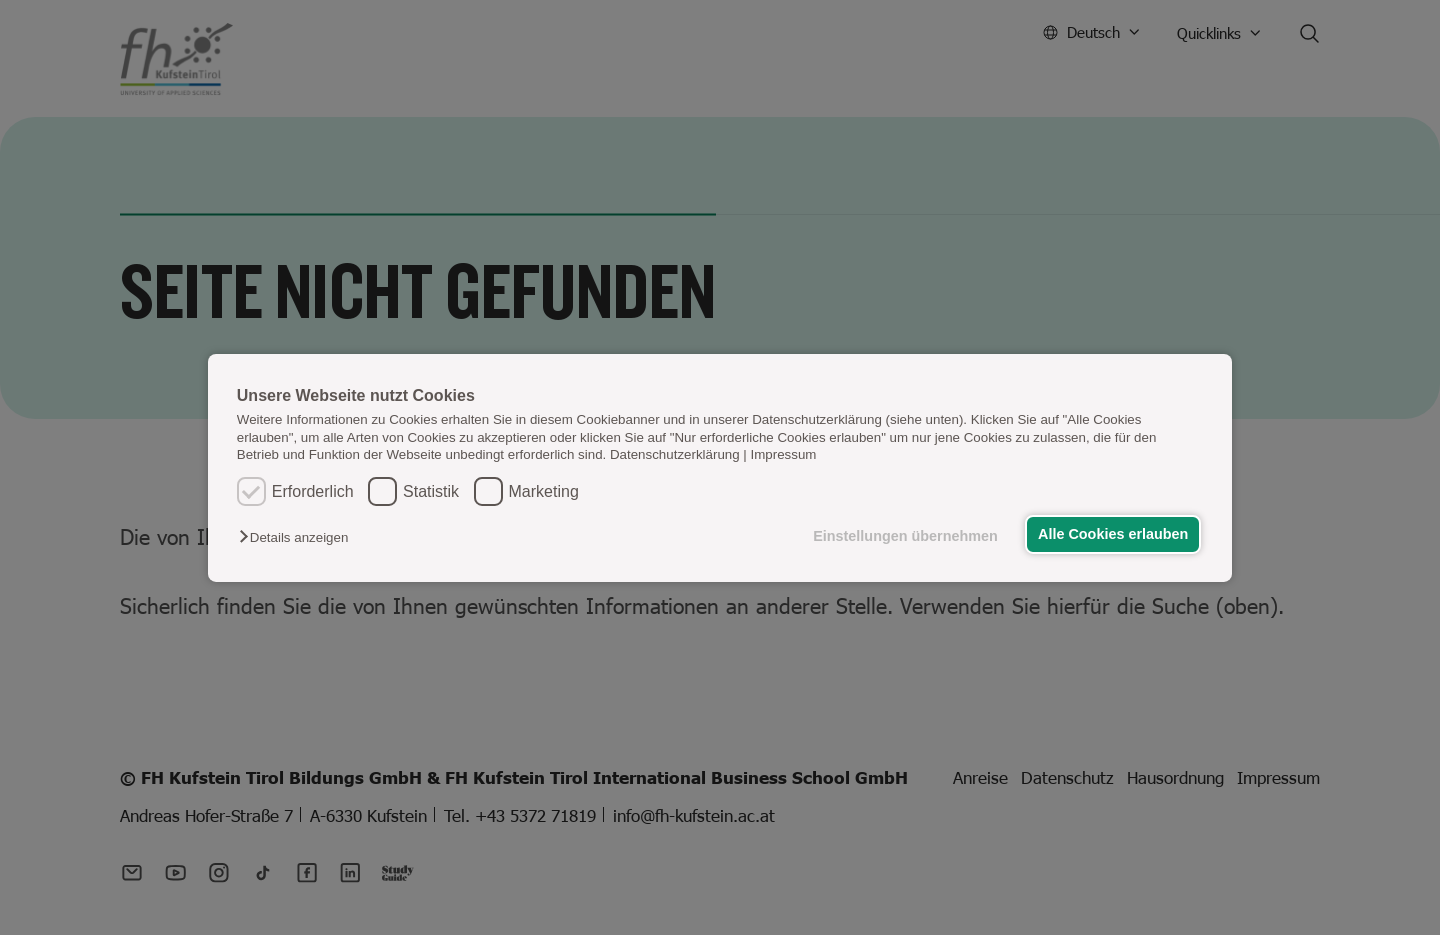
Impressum (784, 454)
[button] (298, 537)
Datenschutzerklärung (675, 454)
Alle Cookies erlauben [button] (1112, 534)
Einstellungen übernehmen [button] (903, 536)
